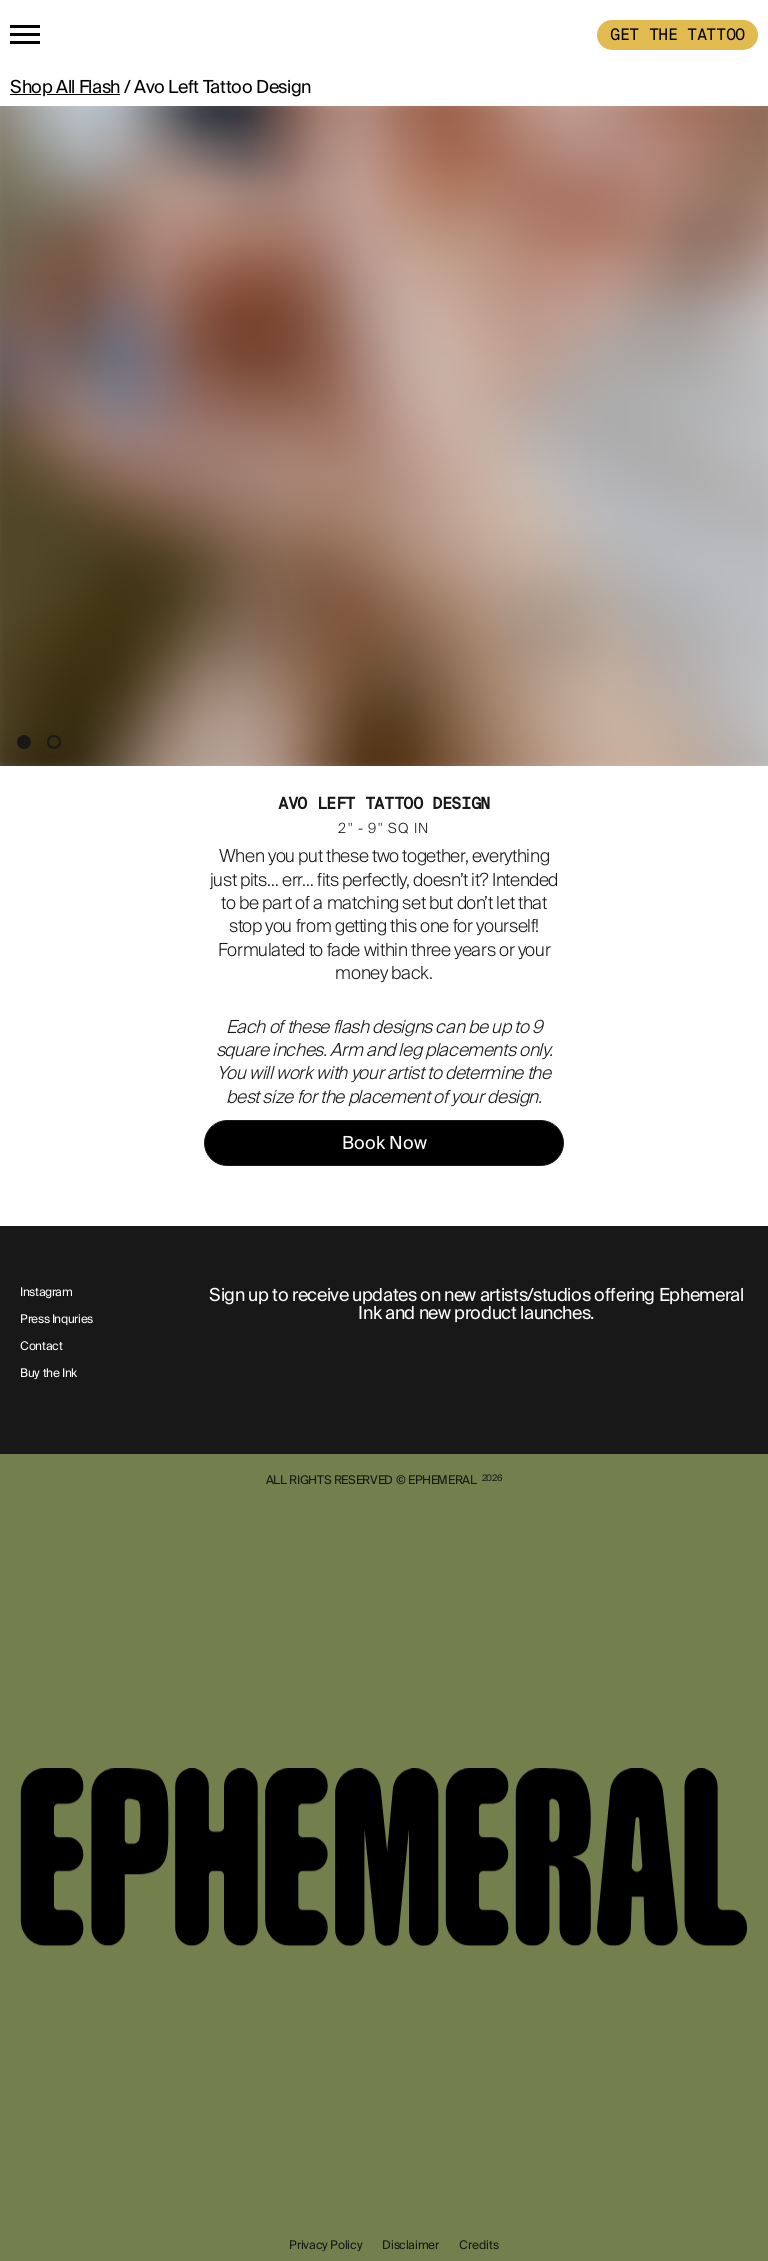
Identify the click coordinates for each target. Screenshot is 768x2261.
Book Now (384, 1143)
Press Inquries (56, 1320)
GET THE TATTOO (677, 34)
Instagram (46, 1293)
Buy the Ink (48, 1374)
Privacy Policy (325, 2245)
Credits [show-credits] (479, 2245)
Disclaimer (410, 2245)
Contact (41, 1347)
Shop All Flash (65, 87)
